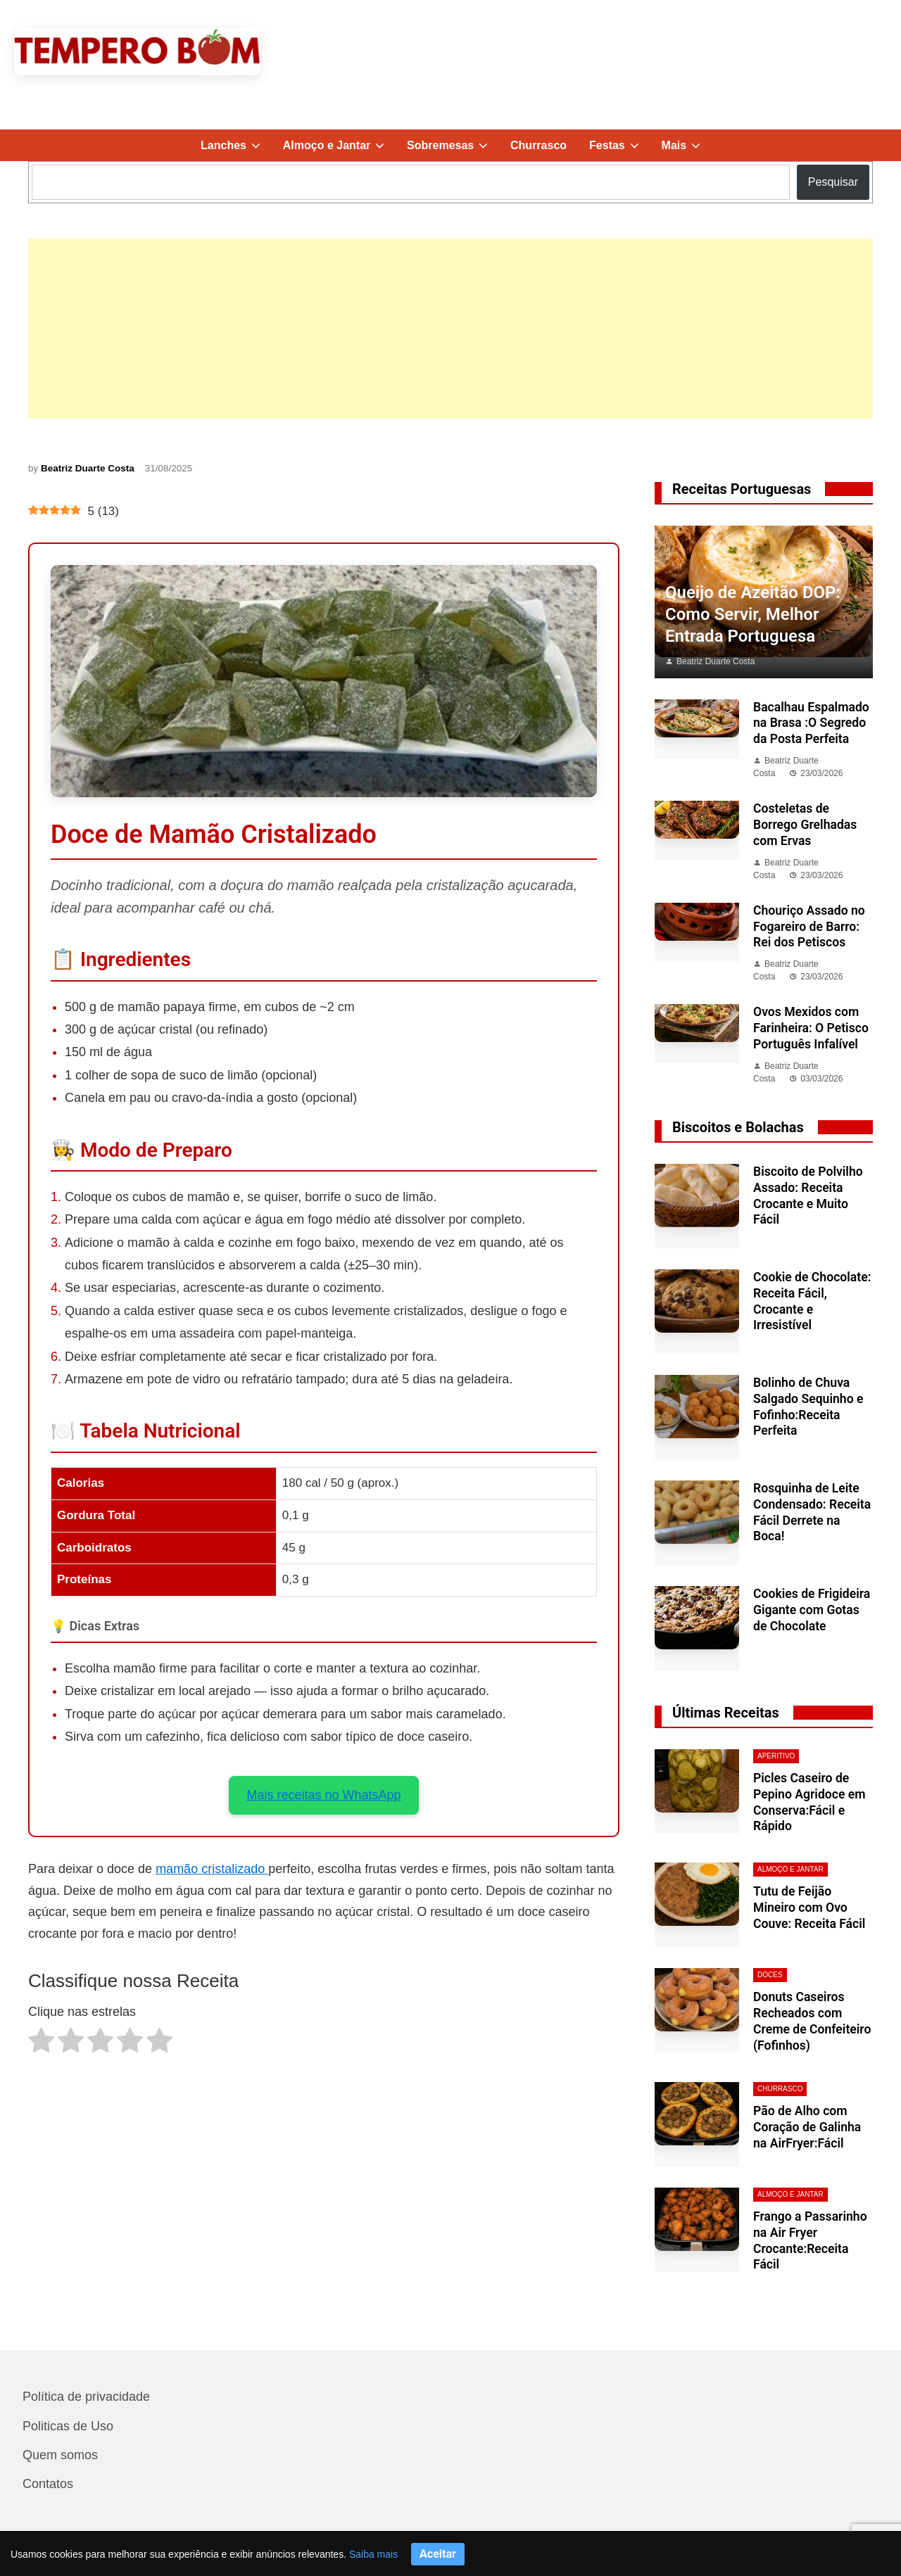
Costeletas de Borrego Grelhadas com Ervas (805, 824)
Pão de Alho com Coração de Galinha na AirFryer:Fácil (807, 2127)
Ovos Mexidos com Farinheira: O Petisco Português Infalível (811, 1028)
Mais (687, 145)
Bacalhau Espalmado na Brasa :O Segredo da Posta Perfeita (811, 723)
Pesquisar (833, 182)
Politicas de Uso (68, 2426)
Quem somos (60, 2455)
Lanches (236, 145)
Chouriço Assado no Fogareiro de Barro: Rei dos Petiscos (809, 926)
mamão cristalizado (212, 1869)
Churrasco (538, 145)
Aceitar (438, 2554)
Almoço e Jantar (339, 145)
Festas (619, 145)
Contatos (48, 2484)
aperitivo (776, 1756)
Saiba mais (373, 2554)
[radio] (41, 2043)
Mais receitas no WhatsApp (323, 1795)
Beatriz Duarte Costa (87, 468)
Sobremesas (453, 145)
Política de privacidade (86, 2397)
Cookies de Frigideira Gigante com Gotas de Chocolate (811, 1610)
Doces (770, 1975)
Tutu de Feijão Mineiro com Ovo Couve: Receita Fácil (809, 1907)
